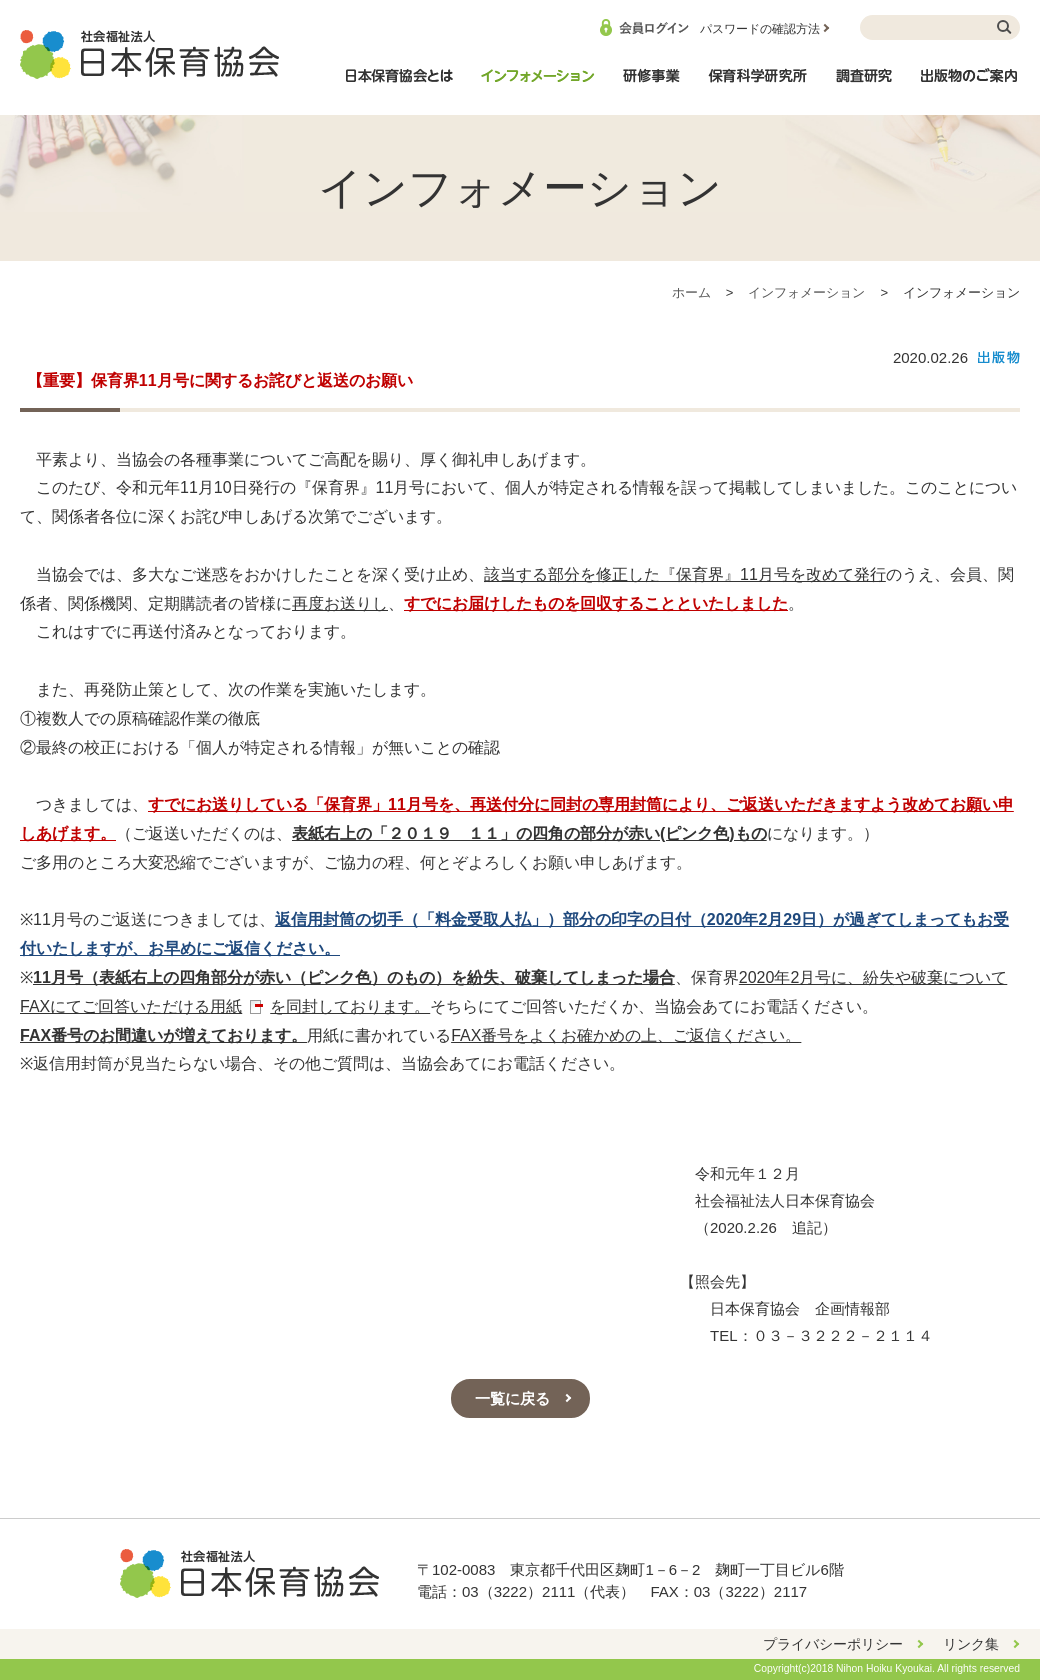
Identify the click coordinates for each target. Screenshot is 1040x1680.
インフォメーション (537, 86)
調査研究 (864, 86)
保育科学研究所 (758, 86)
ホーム (691, 292)
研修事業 (651, 86)
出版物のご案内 (970, 86)
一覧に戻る (512, 1398)
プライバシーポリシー (833, 1644)
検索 (1005, 27)
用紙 (226, 1006)
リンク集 (971, 1644)
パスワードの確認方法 (760, 29)
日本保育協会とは (399, 86)
